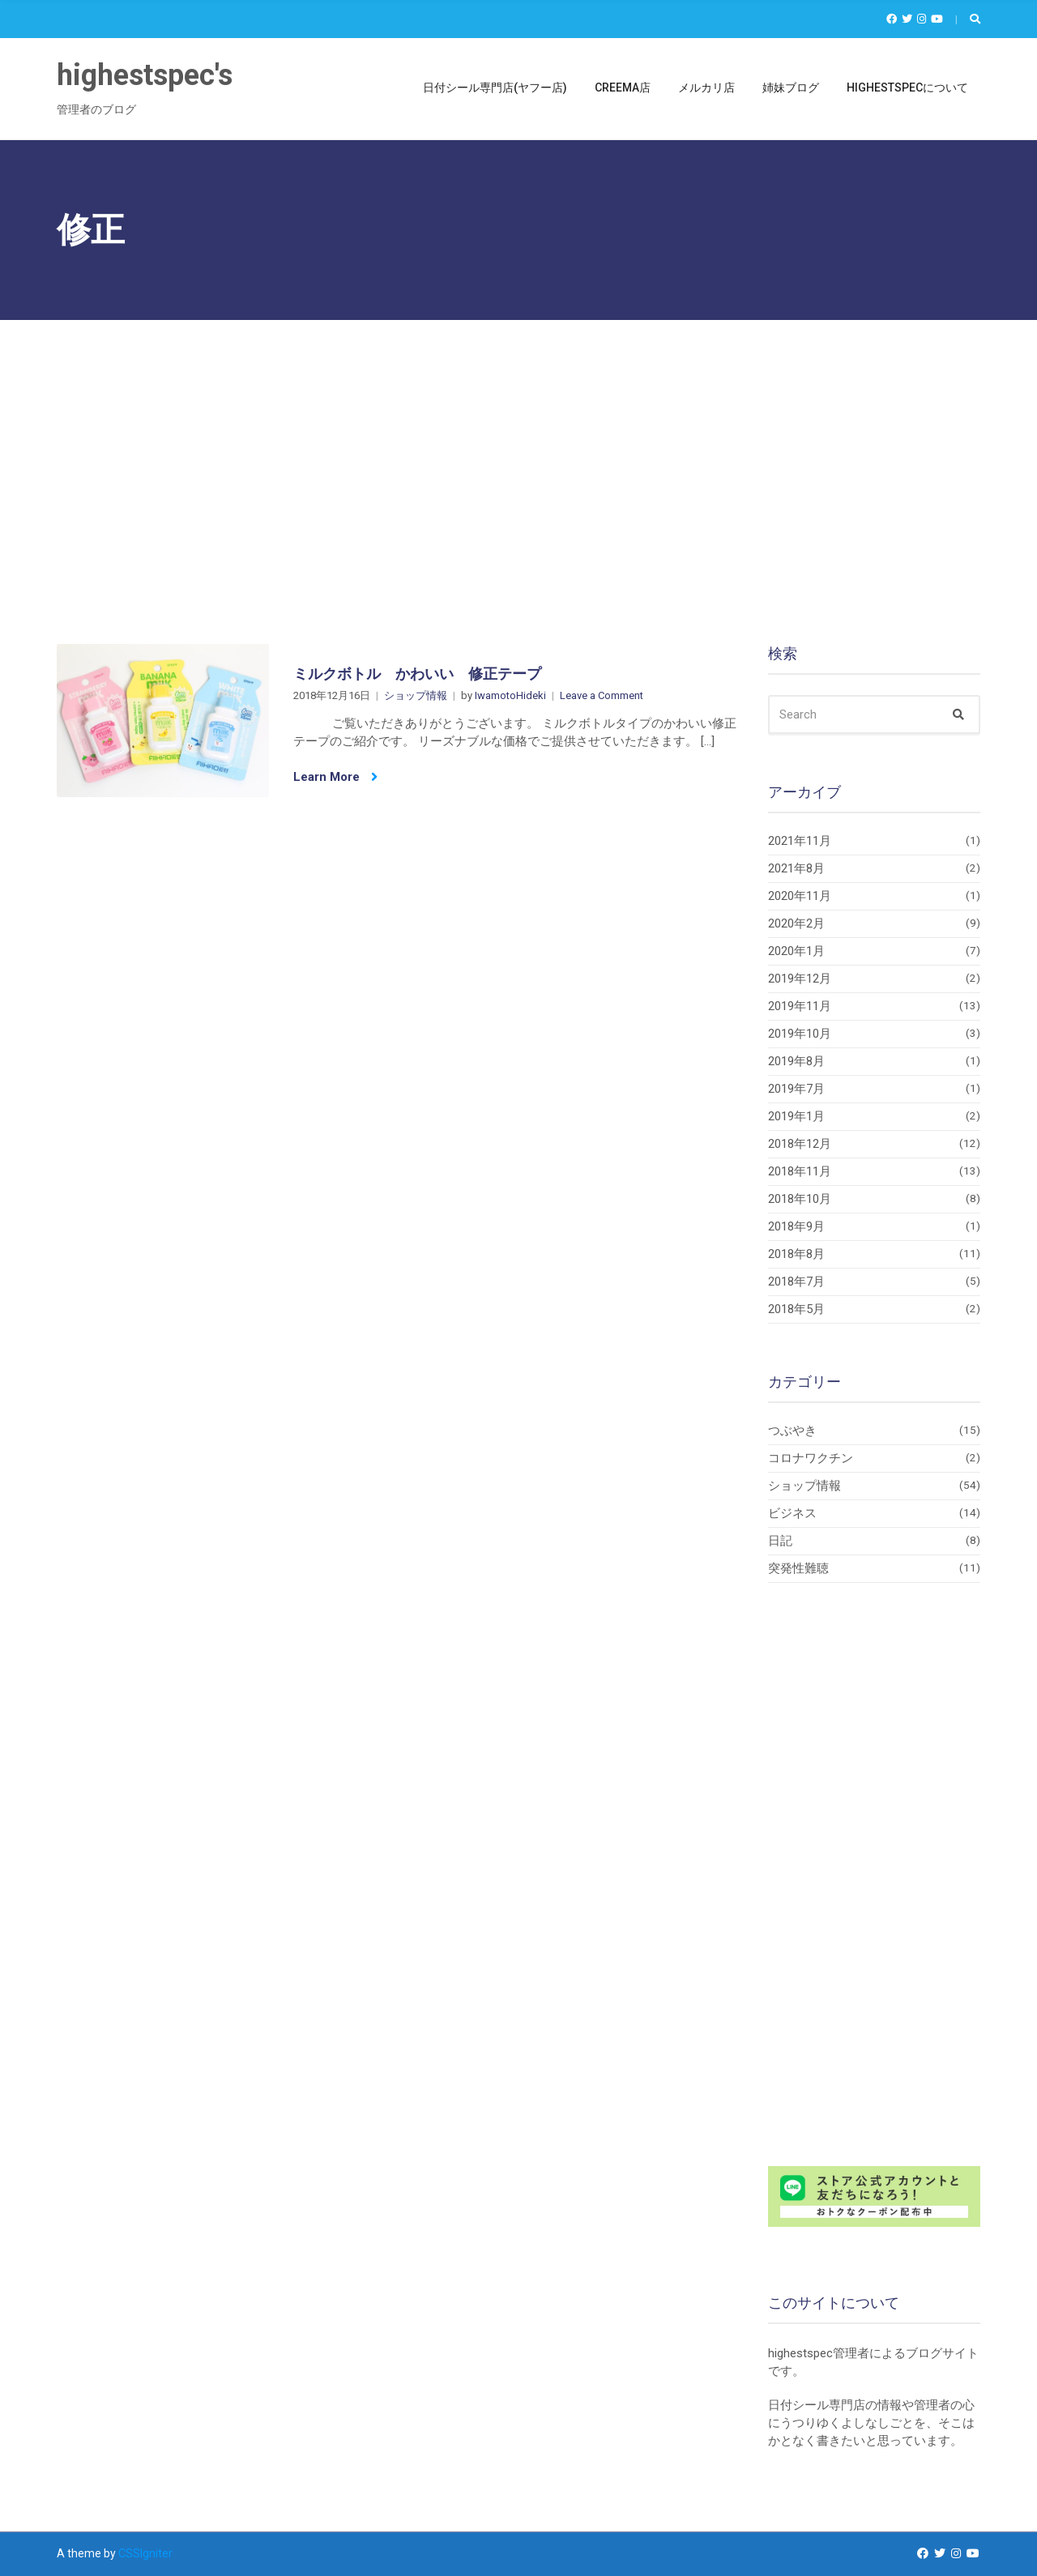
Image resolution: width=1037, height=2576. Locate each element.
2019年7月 (796, 1088)
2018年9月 (796, 1226)
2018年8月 (796, 1254)
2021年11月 (799, 841)
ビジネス (792, 1513)
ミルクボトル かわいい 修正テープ (417, 673)
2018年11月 (799, 1171)
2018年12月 (799, 1144)
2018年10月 (799, 1199)
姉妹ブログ (790, 87)
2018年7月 (796, 1281)
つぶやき (792, 1430)
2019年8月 (796, 1061)
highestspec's (145, 75)
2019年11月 (799, 1006)
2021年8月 (796, 868)
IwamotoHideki (510, 695)
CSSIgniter (145, 2553)
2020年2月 (796, 923)
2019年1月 (796, 1116)
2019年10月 (799, 1033)
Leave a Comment (601, 695)
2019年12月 (799, 978)
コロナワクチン (810, 1458)
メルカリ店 (706, 87)
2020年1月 (796, 951)
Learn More (335, 777)
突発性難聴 (798, 1568)
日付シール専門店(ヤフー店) (495, 87)
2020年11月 (799, 896)
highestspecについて (907, 87)
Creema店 (623, 87)
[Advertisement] (518, 441)
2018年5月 (796, 1309)
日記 (780, 1540)
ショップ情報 (415, 695)
